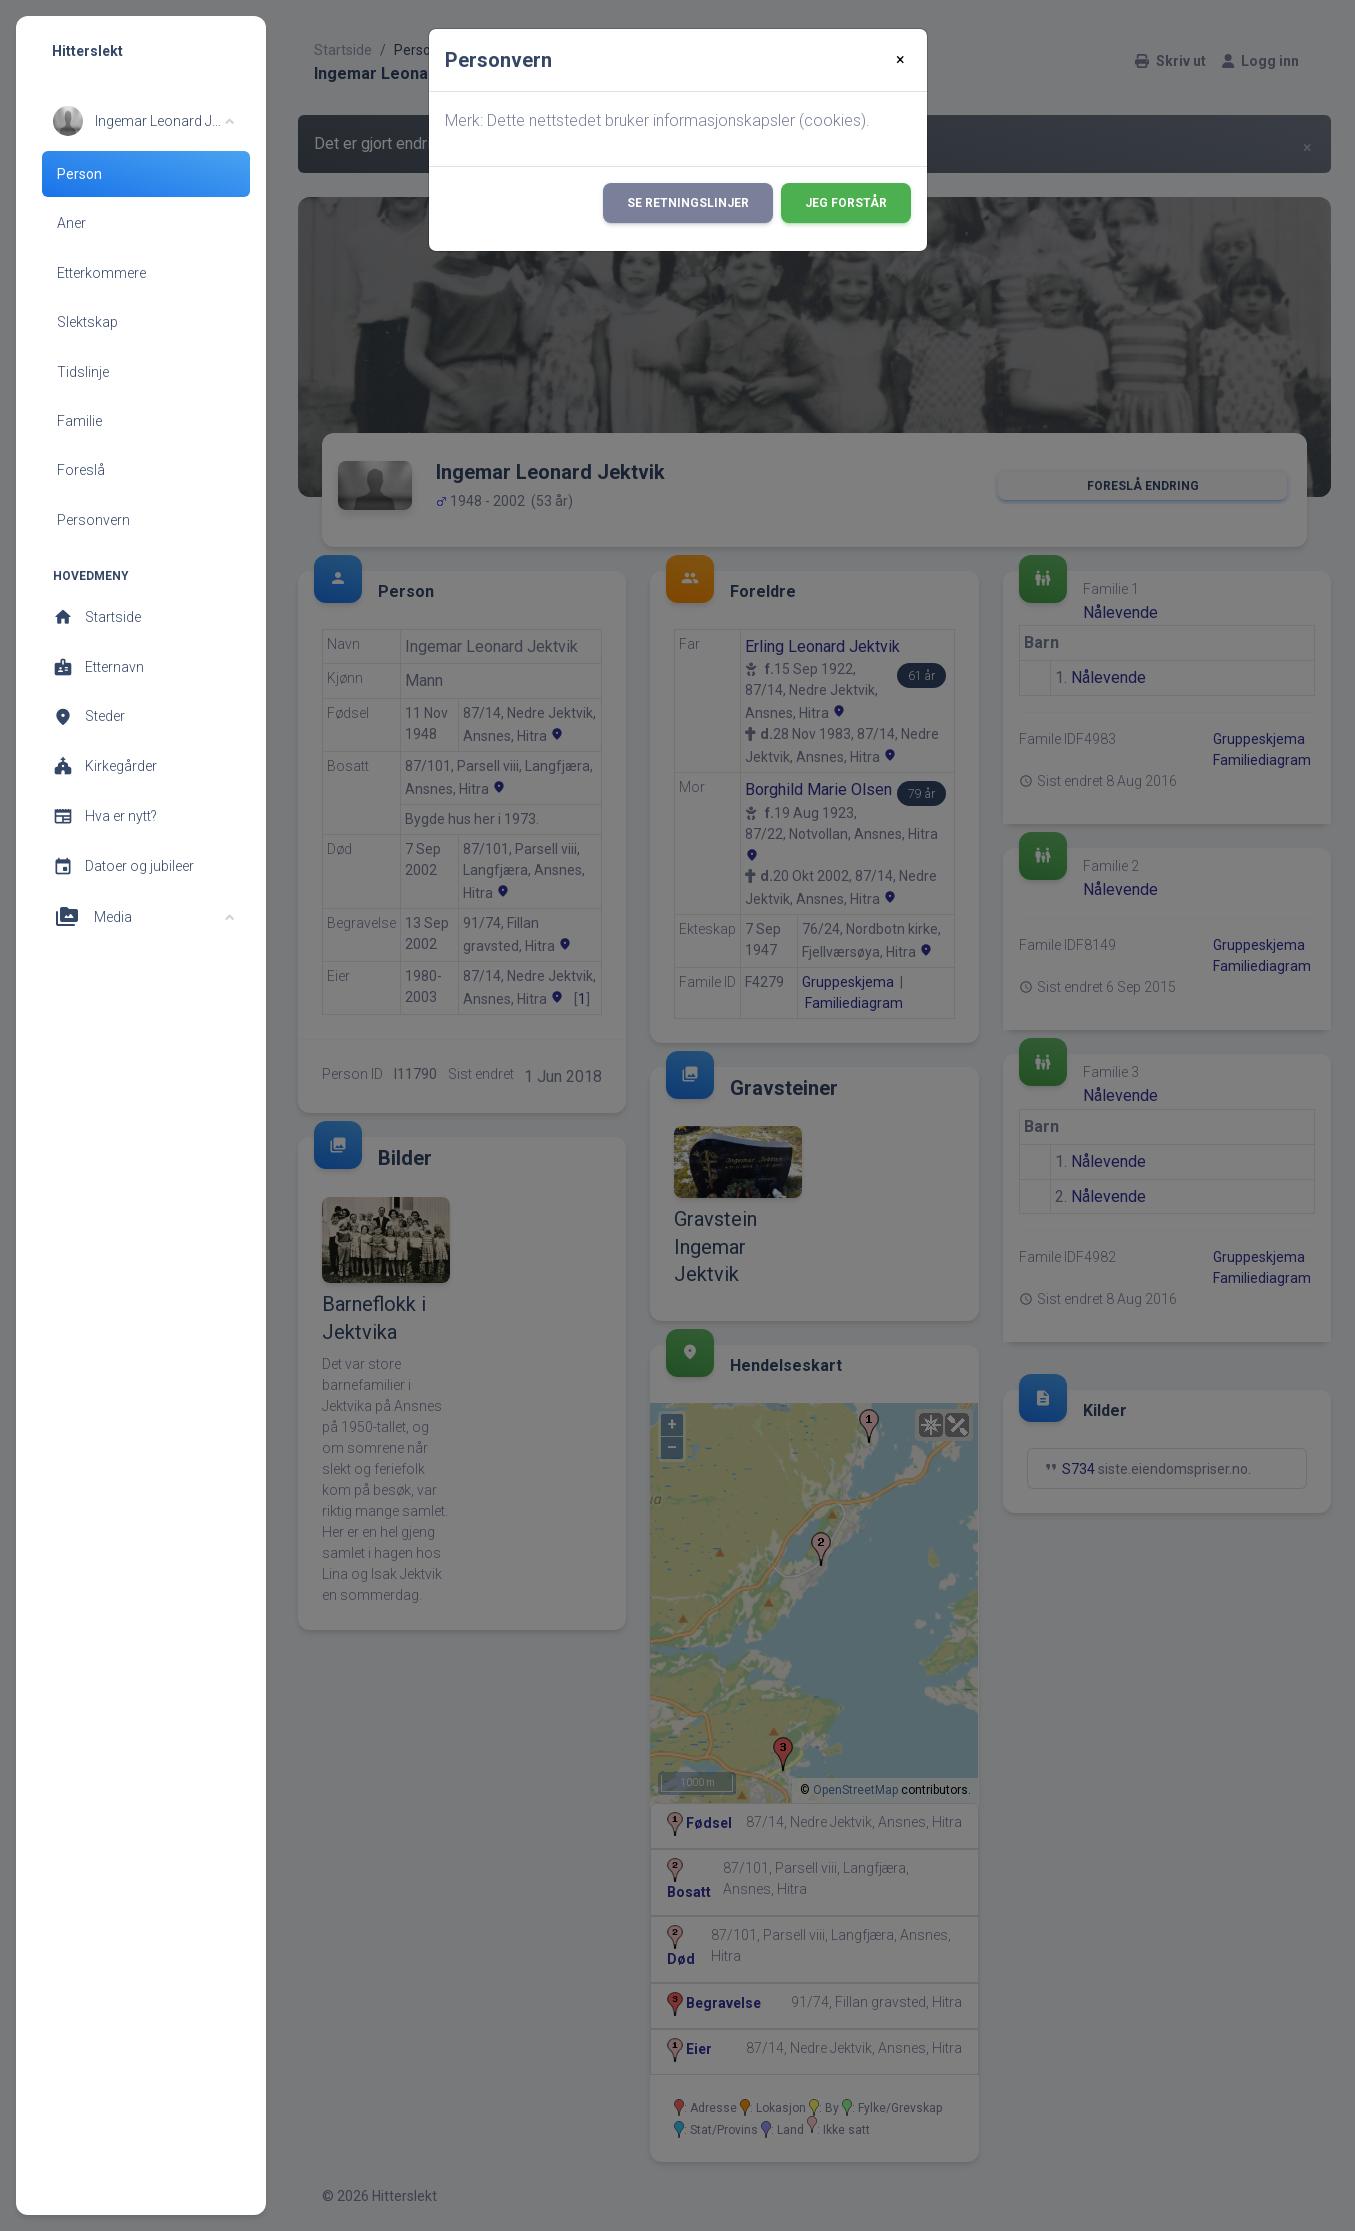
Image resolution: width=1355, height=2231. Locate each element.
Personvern (93, 520)
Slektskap (87, 322)
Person (79, 174)
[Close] (900, 60)
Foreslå (81, 470)
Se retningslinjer (688, 203)
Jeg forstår (846, 203)
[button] (143, 121)
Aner (71, 223)
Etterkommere (101, 273)
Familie (79, 421)
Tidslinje (83, 372)
